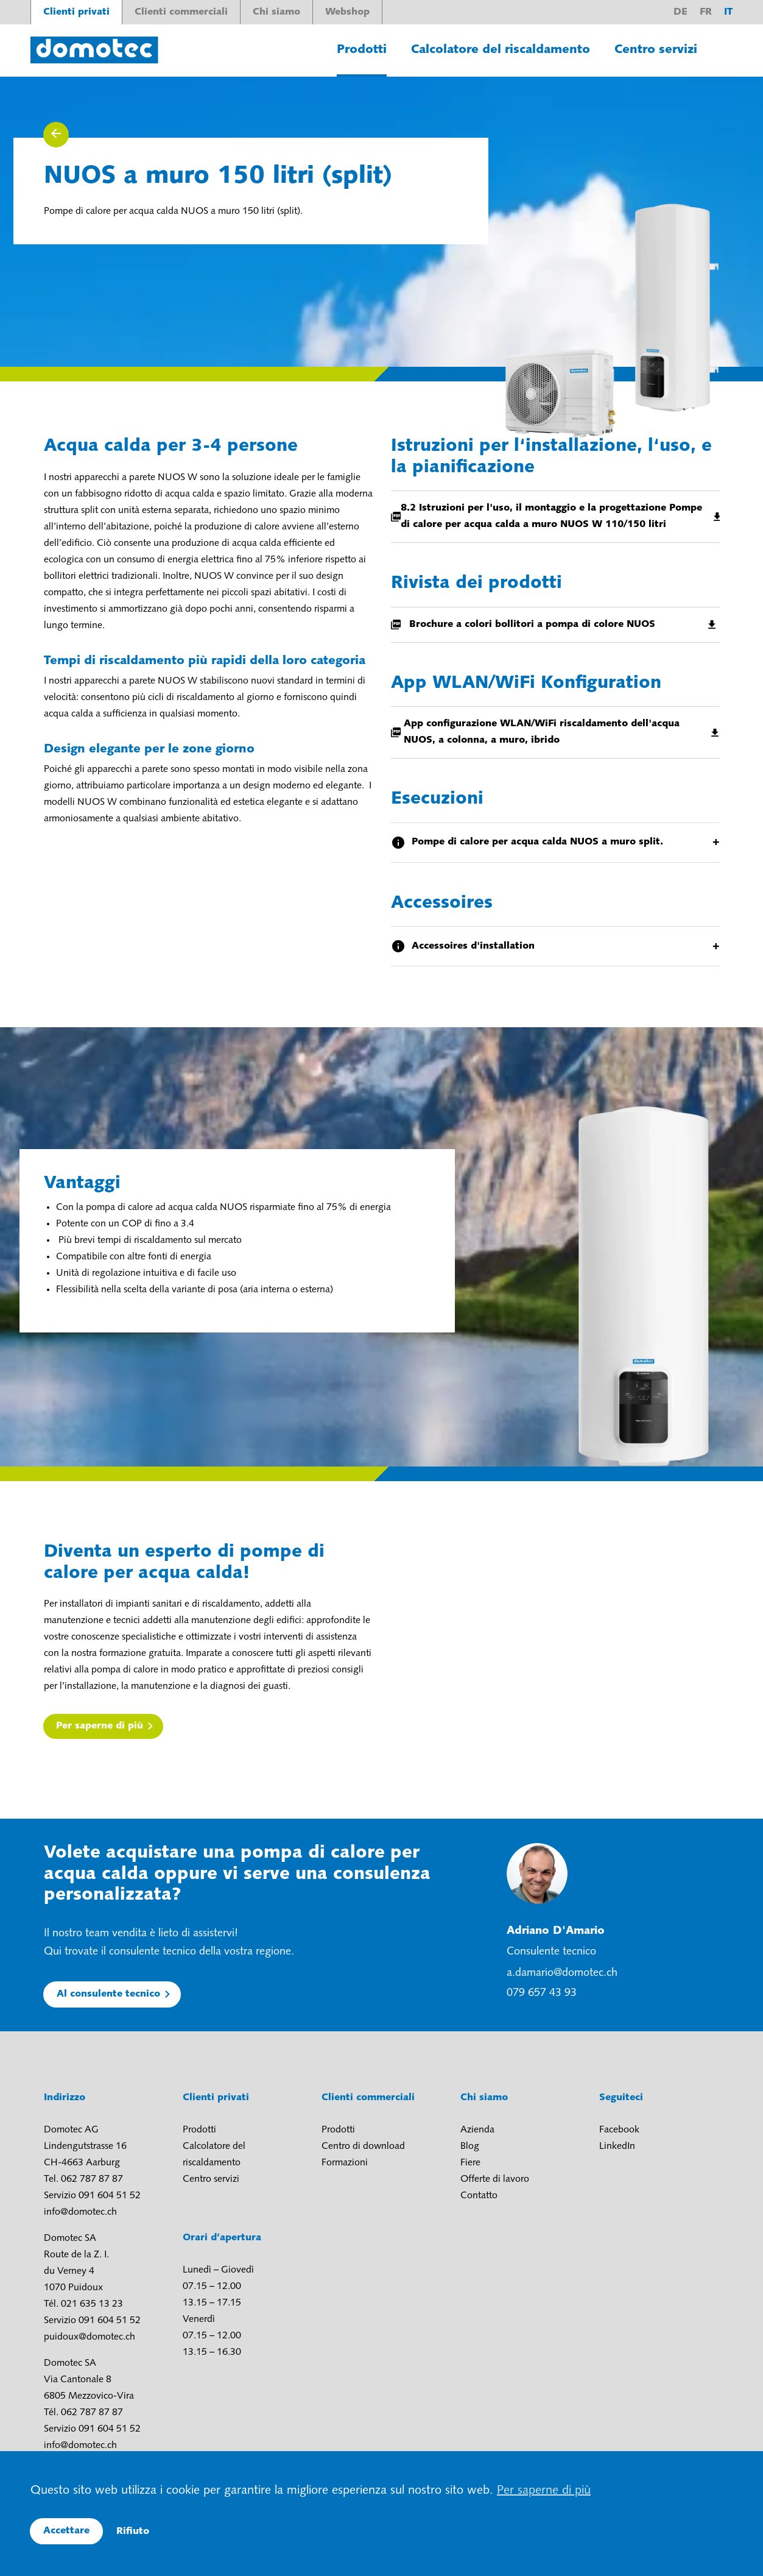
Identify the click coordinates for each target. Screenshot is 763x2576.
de (680, 12)
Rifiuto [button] (132, 2531)
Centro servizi (655, 50)
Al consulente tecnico (108, 1994)
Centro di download (363, 2146)
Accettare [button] (66, 2531)
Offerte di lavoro (494, 2179)
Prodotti (362, 50)
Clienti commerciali (181, 12)
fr (706, 12)
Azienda (477, 2130)
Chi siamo (276, 12)
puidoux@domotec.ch (89, 2337)
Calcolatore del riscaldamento (500, 50)
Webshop (347, 12)
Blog (469, 2146)
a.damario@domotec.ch (562, 1973)
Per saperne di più (99, 1726)
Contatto (479, 2196)
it (728, 12)
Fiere (470, 2163)
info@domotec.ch (80, 2212)
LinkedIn (617, 2146)
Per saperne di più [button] (544, 2491)
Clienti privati (76, 12)
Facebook (619, 2130)
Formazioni (345, 2163)
